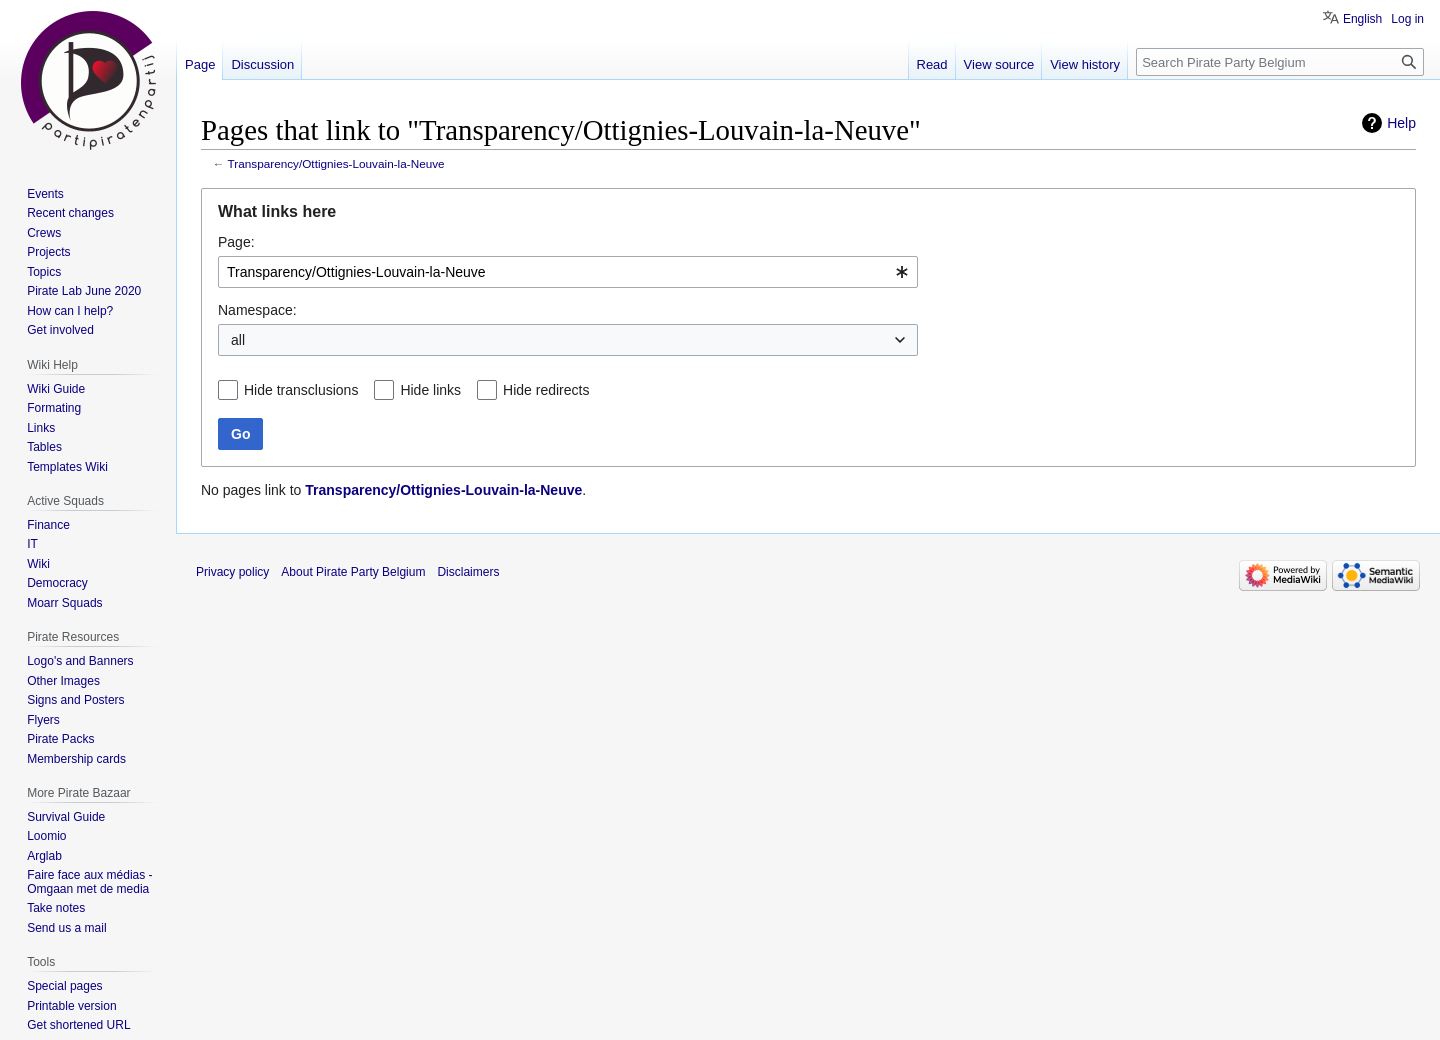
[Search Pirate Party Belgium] (1280, 62)
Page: (236, 242)
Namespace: (257, 310)
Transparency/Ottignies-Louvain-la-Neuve (336, 163)
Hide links (430, 390)
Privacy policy (232, 572)
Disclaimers (468, 572)
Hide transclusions (301, 390)
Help (1401, 123)
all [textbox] (238, 340)
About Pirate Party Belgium (353, 572)
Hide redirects (546, 390)
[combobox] (568, 272)
